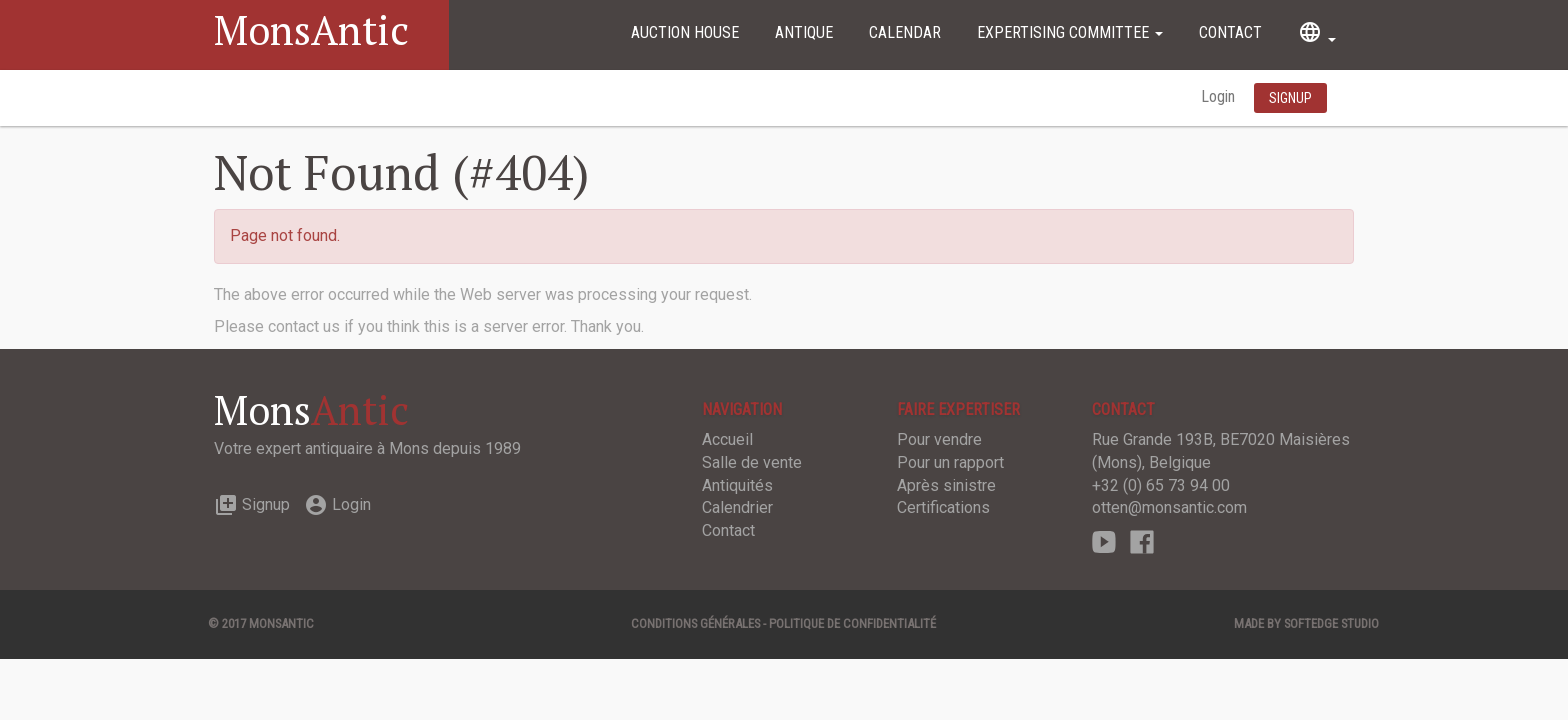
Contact (1230, 32)
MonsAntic (311, 29)
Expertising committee (1070, 32)
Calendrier (737, 507)
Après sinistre (946, 485)
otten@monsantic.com (1169, 507)
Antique (804, 32)
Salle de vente (752, 462)
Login (1220, 96)
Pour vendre (939, 439)
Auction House (685, 32)
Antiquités (737, 485)
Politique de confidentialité (852, 623)
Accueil (727, 439)
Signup (252, 504)
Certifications (943, 507)
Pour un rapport (950, 462)
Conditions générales (695, 623)
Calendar (905, 32)
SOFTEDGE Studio (1331, 623)
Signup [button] (1290, 98)
